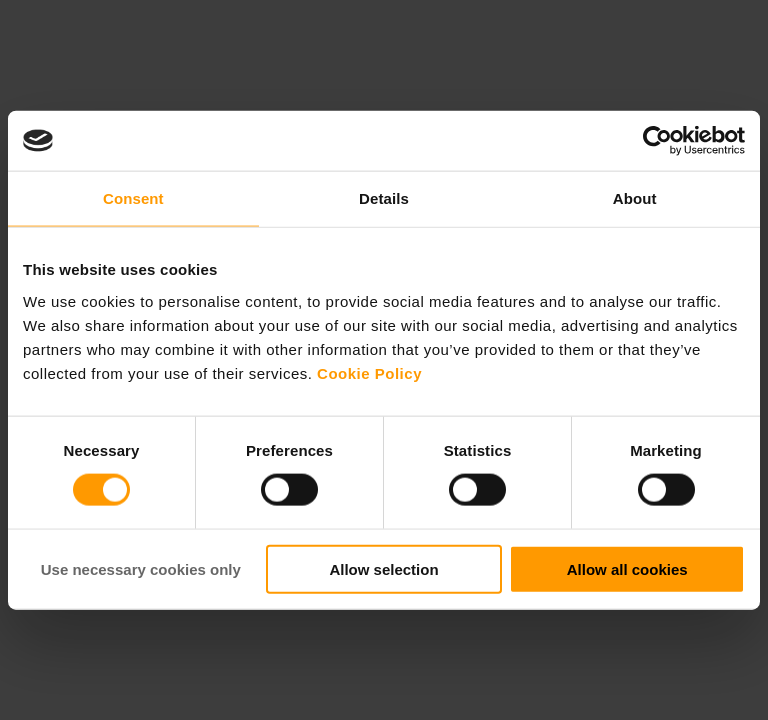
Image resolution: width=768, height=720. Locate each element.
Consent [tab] (133, 198)
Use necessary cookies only (141, 568)
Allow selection (383, 568)
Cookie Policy (369, 372)
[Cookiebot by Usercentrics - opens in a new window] (657, 141)
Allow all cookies (627, 568)
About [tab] (635, 198)
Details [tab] (384, 198)
